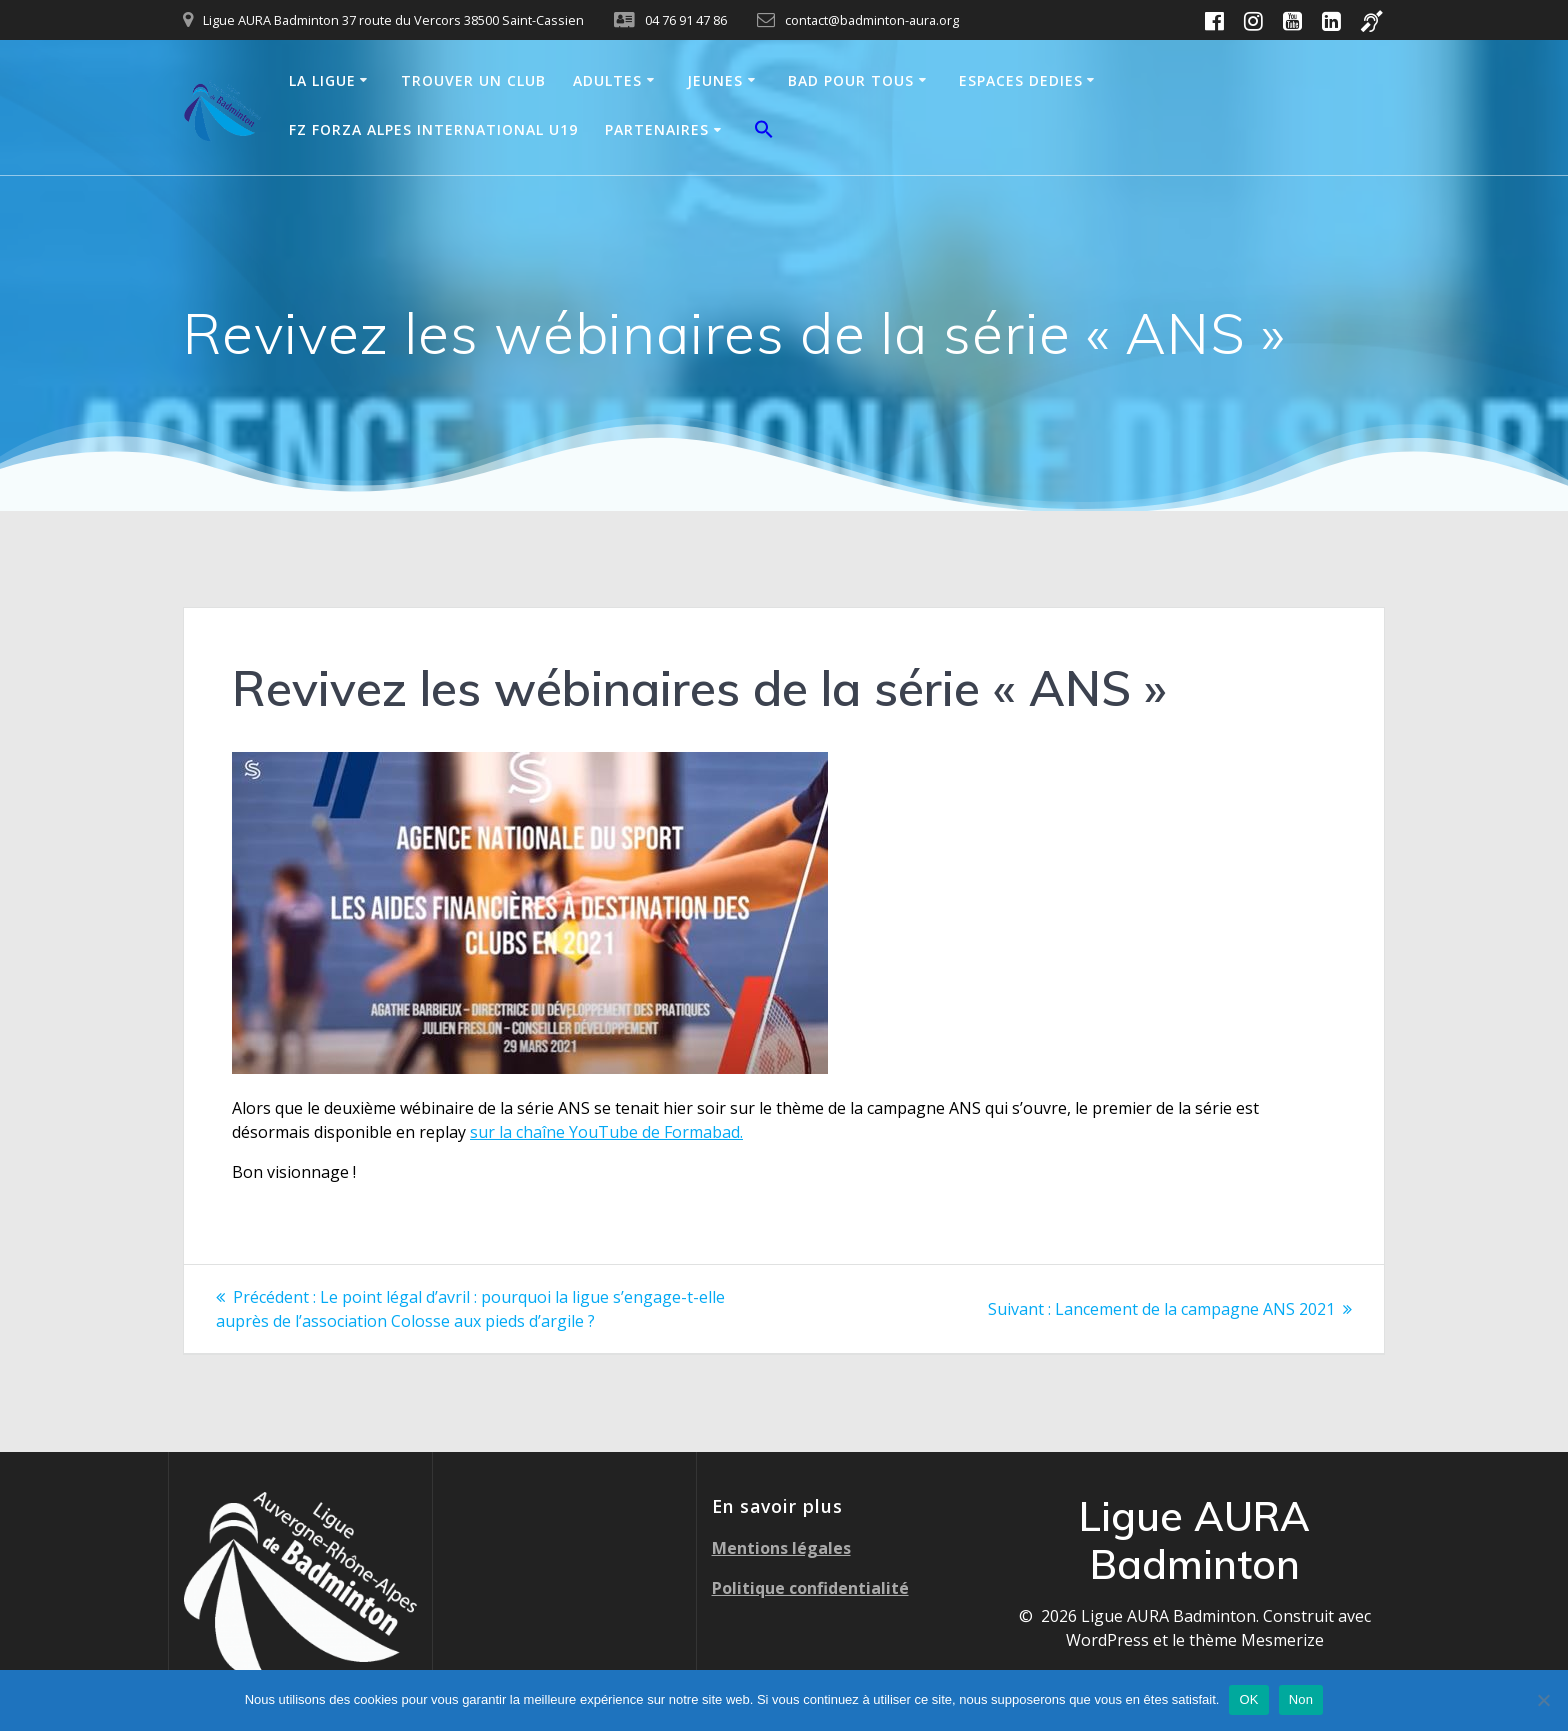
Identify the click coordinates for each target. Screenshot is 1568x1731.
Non (1301, 1699)
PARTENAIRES (657, 129)
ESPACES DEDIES (1021, 80)
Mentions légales (781, 1548)
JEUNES (715, 80)
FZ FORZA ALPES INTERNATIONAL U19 (433, 129)
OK (1248, 1699)
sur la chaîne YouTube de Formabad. (606, 1132)
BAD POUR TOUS (851, 80)
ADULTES (607, 80)
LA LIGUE (322, 80)
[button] (764, 132)
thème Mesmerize (1256, 1640)
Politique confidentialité (810, 1588)
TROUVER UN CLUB (473, 80)
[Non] (1543, 1700)
